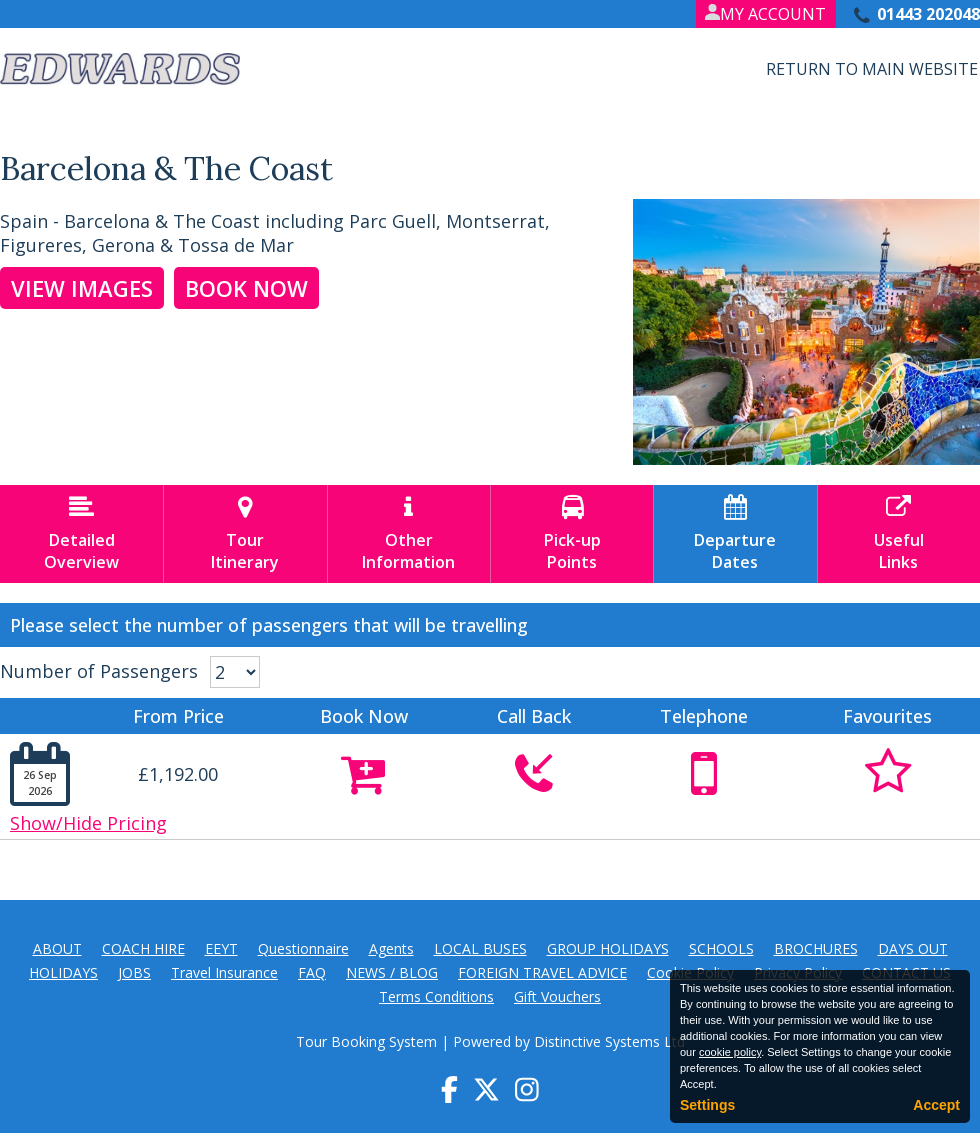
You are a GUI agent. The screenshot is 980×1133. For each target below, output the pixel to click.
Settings (707, 1105)
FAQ (312, 972)
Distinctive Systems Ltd (609, 1041)
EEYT (221, 948)
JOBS (134, 972)
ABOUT (57, 948)
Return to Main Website (872, 69)
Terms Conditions (436, 996)
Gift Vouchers (557, 996)
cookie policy (730, 1052)
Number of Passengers (99, 671)
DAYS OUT (913, 948)
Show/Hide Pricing (88, 823)
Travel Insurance (224, 972)
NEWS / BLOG (392, 972)
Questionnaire (303, 948)
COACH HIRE (143, 948)
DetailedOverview (81, 534)
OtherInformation (409, 534)
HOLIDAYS (63, 972)
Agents (391, 948)
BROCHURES (816, 948)
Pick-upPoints (572, 534)
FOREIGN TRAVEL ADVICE (542, 972)
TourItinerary (245, 534)
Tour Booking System (366, 1041)
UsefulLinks (899, 534)
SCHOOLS (721, 948)
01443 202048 (928, 14)
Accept (936, 1105)
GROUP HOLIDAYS (608, 948)
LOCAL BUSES (480, 948)
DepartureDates (735, 534)
